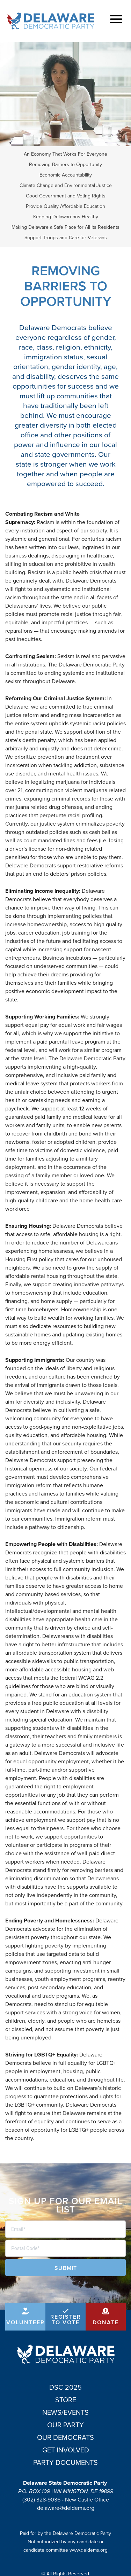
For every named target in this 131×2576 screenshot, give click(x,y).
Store (65, 2400)
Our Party (65, 2425)
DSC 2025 (65, 2387)
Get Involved (65, 2450)
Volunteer (25, 2322)
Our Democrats (65, 2437)
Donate (106, 2322)
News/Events (65, 2412)
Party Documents (65, 2462)
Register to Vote (65, 2319)
